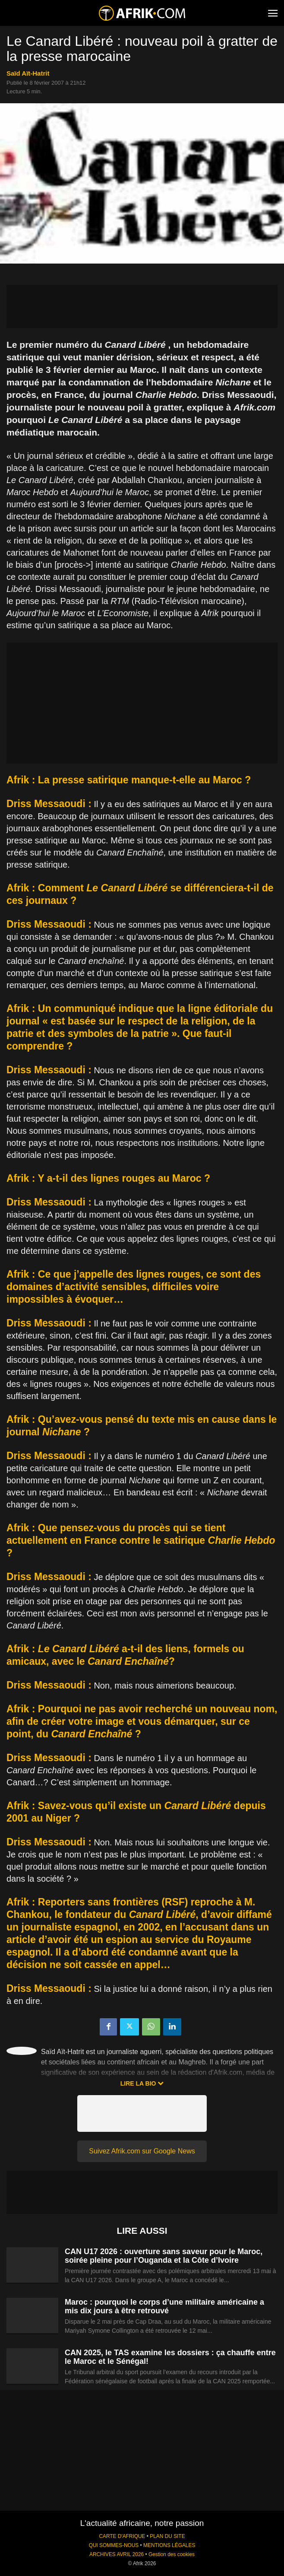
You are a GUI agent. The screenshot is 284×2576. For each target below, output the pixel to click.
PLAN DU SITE (167, 2536)
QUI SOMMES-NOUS (114, 2545)
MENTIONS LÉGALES (169, 2545)
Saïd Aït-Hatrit (27, 73)
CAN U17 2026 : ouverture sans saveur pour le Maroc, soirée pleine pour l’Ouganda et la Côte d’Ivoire (163, 2255)
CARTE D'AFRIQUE (122, 2536)
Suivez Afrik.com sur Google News (142, 2151)
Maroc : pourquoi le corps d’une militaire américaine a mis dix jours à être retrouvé (164, 2306)
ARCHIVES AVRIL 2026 (116, 2554)
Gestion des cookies (171, 2554)
